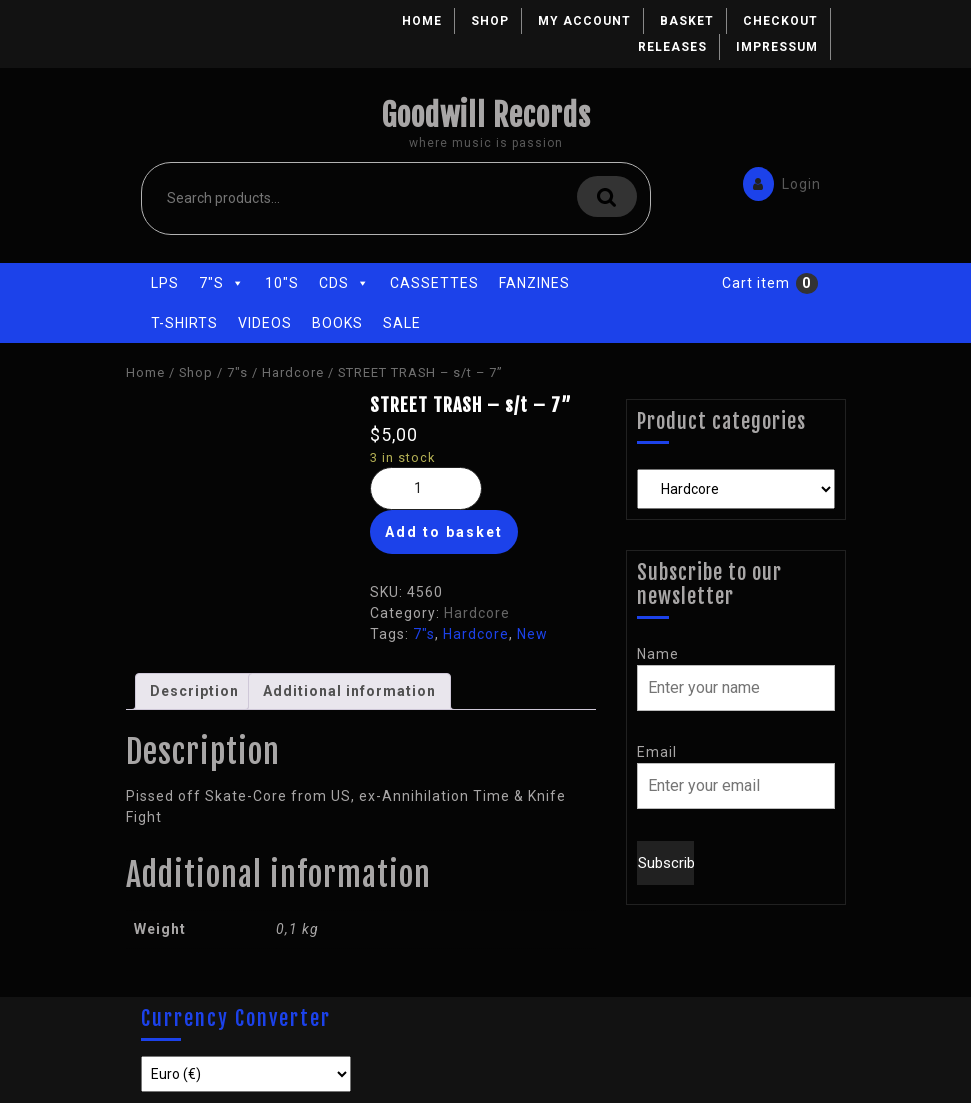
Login (777, 182)
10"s (282, 283)
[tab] (194, 691)
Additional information (349, 691)
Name (658, 654)
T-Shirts (184, 323)
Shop (490, 21)
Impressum (777, 47)
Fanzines (534, 283)
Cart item (756, 283)
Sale (402, 323)
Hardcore (293, 372)
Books (337, 323)
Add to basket (444, 532)
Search (607, 196)
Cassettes (434, 283)
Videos (265, 323)
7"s (222, 283)
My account (584, 21)
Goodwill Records (486, 115)
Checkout (780, 21)
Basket (687, 21)
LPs (165, 283)
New (532, 634)
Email (657, 752)
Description (194, 691)
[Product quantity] (426, 488)
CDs (344, 283)
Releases (672, 47)
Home (422, 21)
